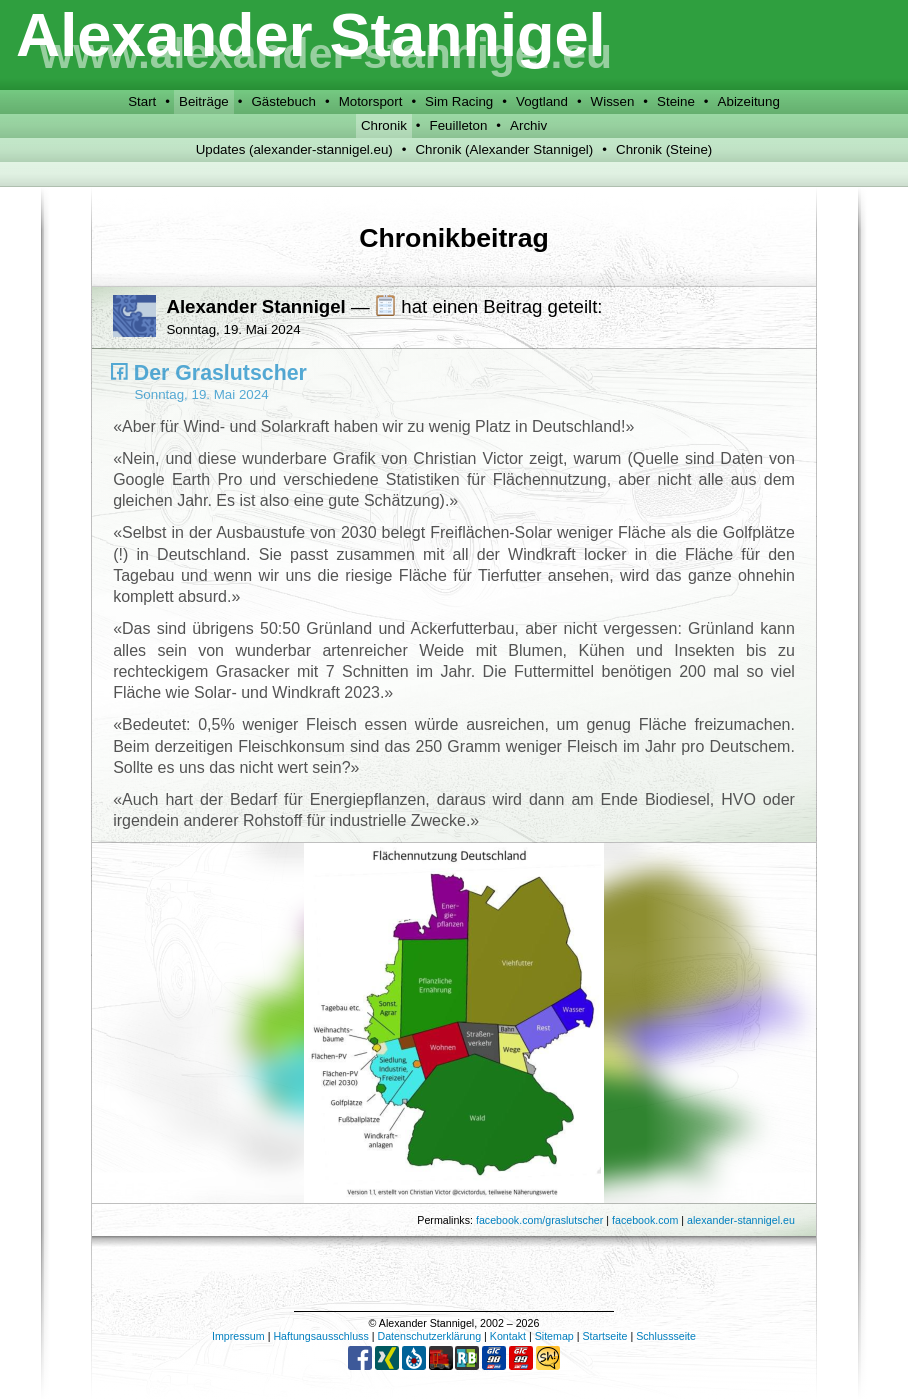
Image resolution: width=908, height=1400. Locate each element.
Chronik (384, 125)
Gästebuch (283, 101)
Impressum (238, 1336)
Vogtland (542, 101)
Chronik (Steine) (664, 149)
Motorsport (371, 101)
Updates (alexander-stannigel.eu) (294, 149)
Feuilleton (459, 125)
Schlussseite (666, 1336)
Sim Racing (459, 101)
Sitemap (554, 1336)
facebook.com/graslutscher (539, 1220)
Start (142, 101)
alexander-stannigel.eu (741, 1220)
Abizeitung (749, 101)
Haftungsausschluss (320, 1336)
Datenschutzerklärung (429, 1336)
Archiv (528, 125)
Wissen (613, 101)
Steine (676, 101)
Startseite (604, 1336)
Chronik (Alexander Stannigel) (504, 149)
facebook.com (645, 1220)
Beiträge (204, 101)
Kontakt (508, 1336)
